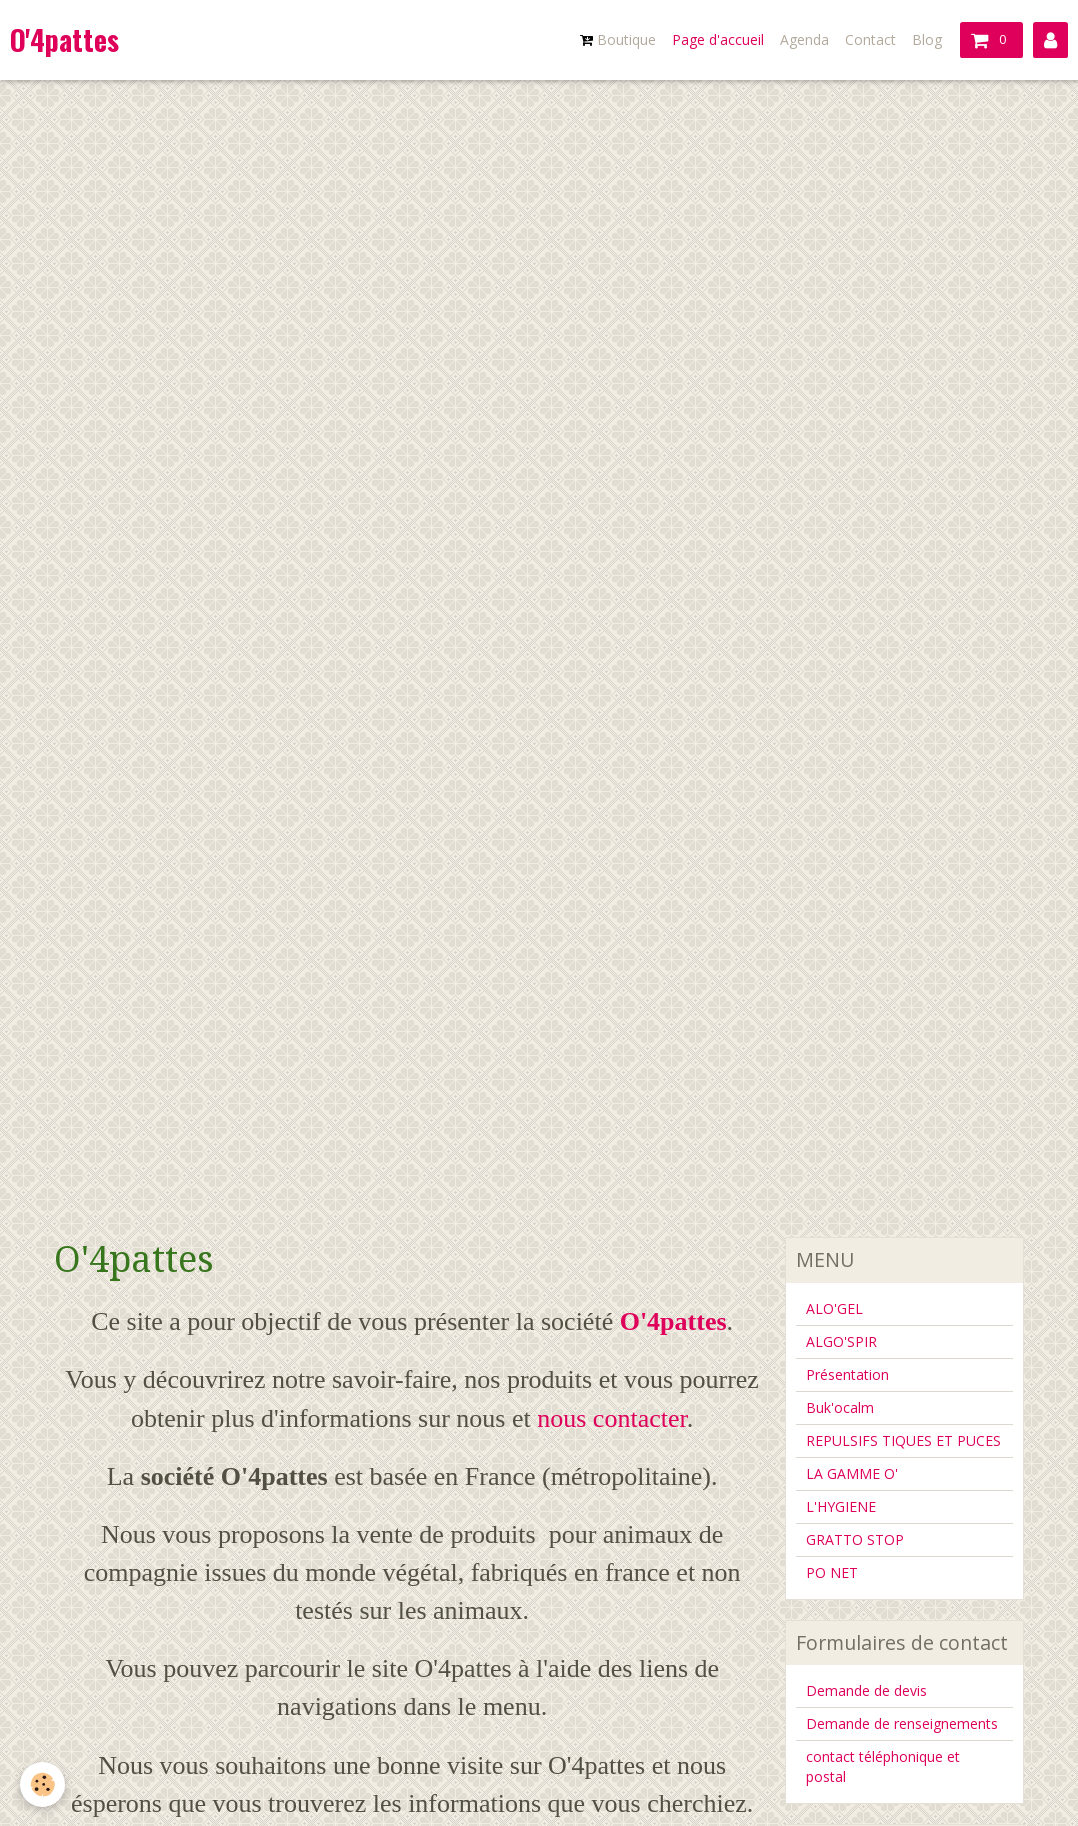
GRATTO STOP (855, 1539)
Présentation (847, 1374)
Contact (870, 39)
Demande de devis (866, 1690)
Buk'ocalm (840, 1407)
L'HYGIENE (841, 1506)
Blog (927, 39)
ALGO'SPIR (841, 1341)
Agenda (804, 39)
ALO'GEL (834, 1308)
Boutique (618, 39)
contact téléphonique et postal (883, 1766)
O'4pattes (673, 1321)
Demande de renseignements (902, 1723)
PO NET (832, 1572)
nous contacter (611, 1418)
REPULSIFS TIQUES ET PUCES (903, 1440)
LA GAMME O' (852, 1473)
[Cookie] (42, 1784)
